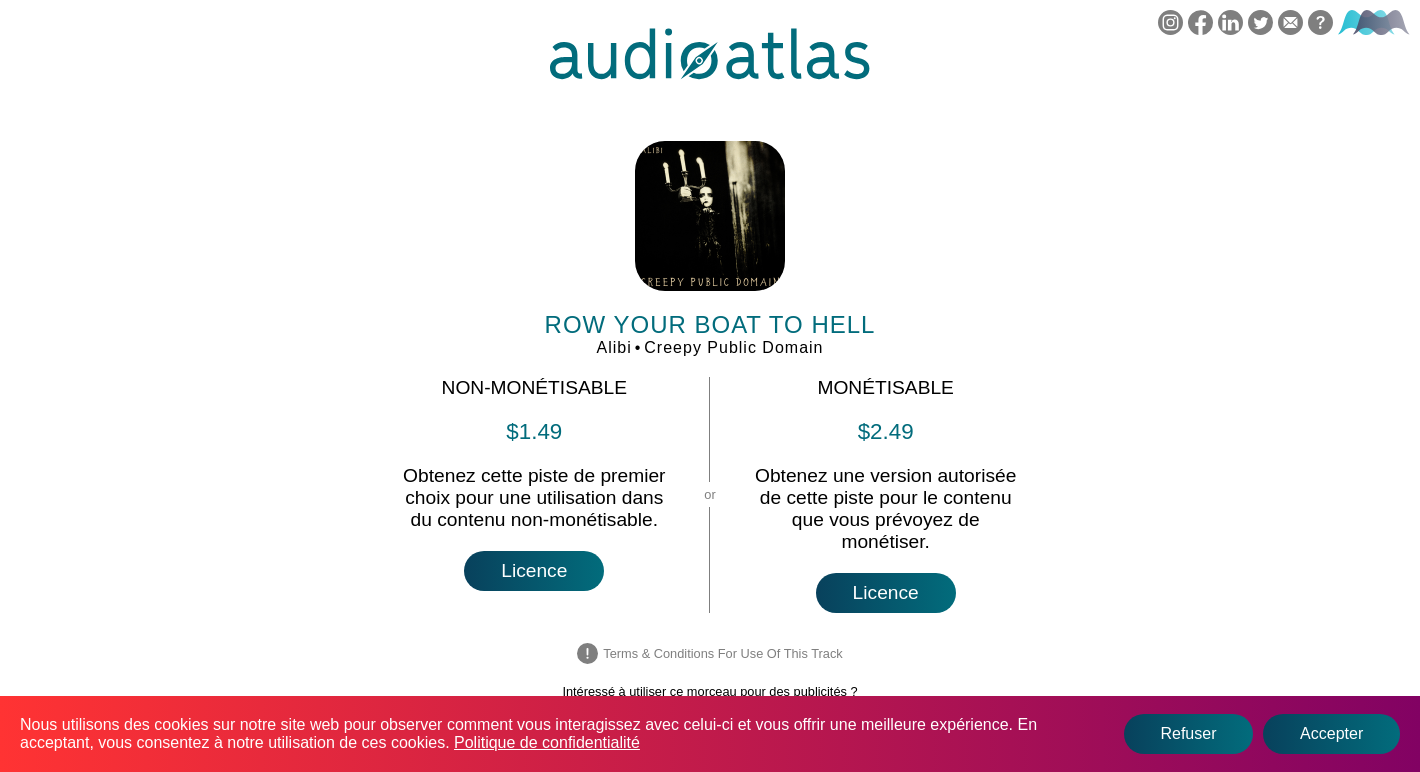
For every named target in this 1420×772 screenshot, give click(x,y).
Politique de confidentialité (547, 742)
